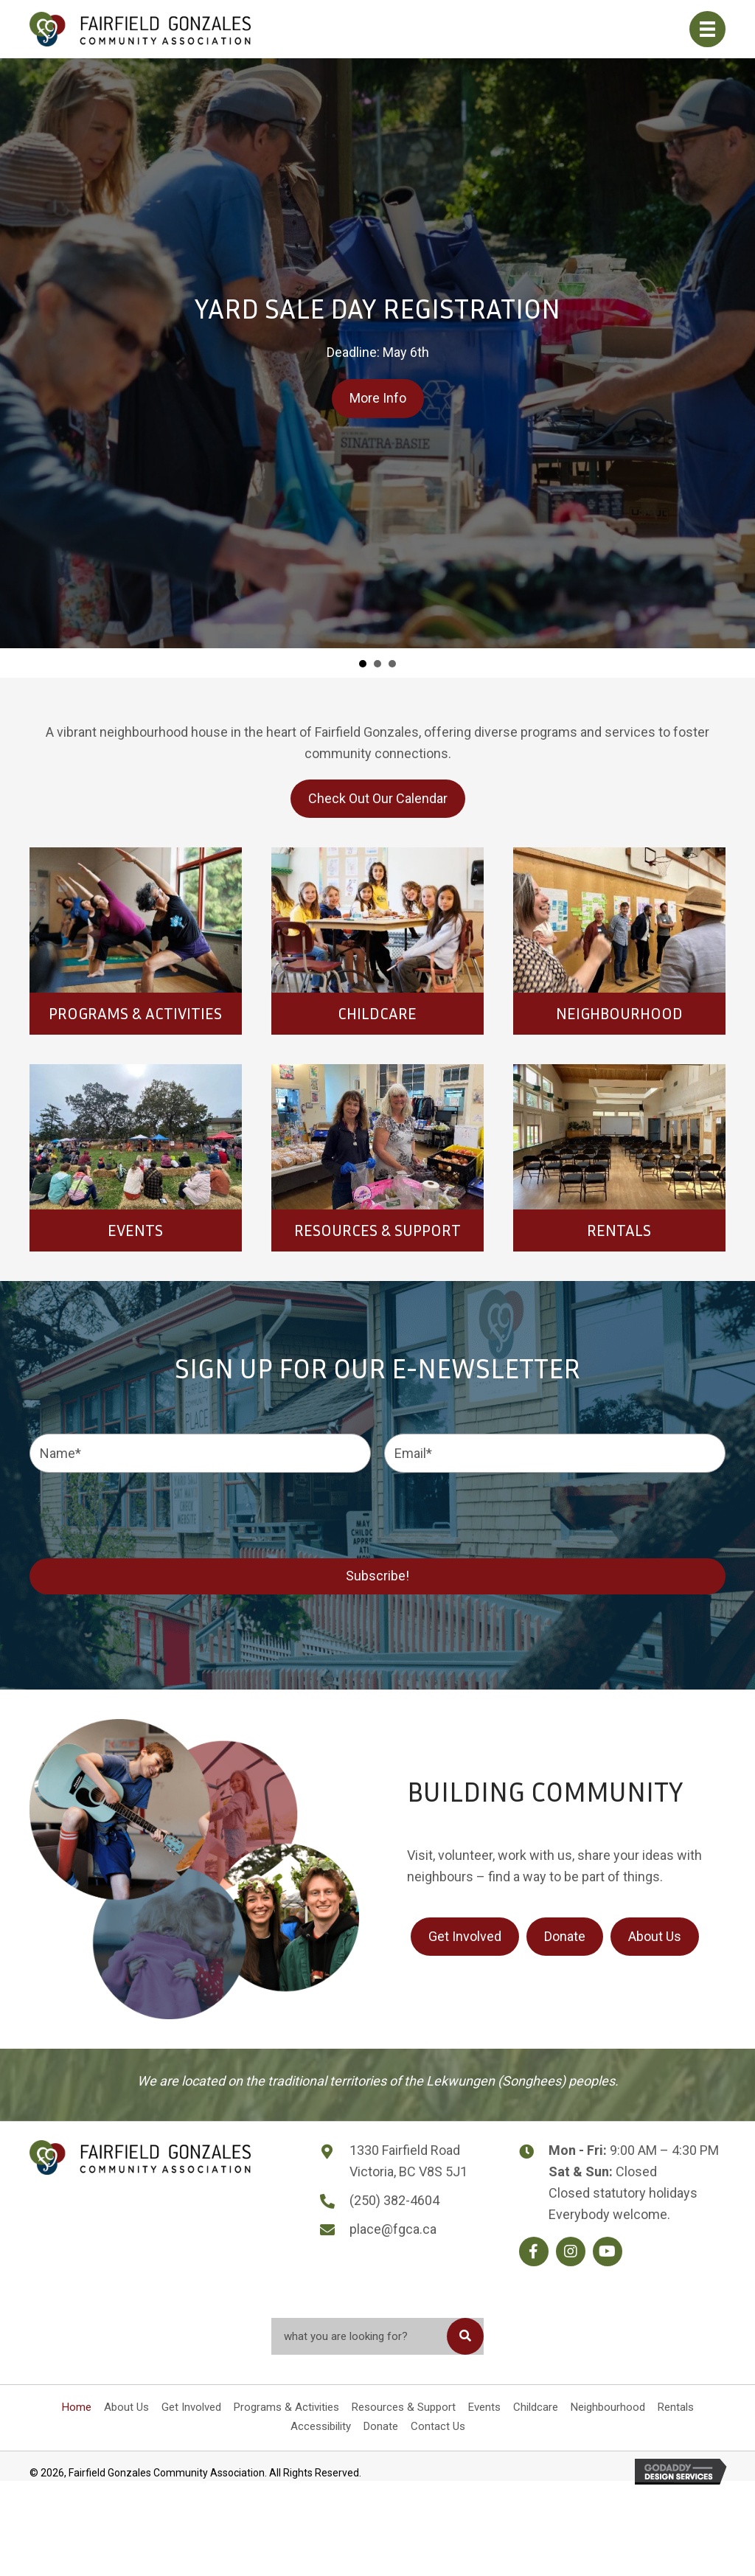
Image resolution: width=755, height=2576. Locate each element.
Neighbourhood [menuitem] (608, 2407)
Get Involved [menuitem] (191, 2407)
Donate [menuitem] (380, 2426)
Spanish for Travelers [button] (377, 663)
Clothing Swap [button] (392, 663)
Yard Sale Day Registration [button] (362, 663)
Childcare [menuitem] (535, 2407)
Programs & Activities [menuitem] (286, 2407)
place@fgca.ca (392, 2229)
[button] (534, 2251)
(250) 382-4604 (394, 2200)
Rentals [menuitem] (676, 2407)
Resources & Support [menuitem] (404, 2407)
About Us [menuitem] (126, 2407)
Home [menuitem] (76, 2407)
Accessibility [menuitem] (320, 2426)
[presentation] (141, 1513)
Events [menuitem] (484, 2407)
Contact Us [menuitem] (438, 2426)
